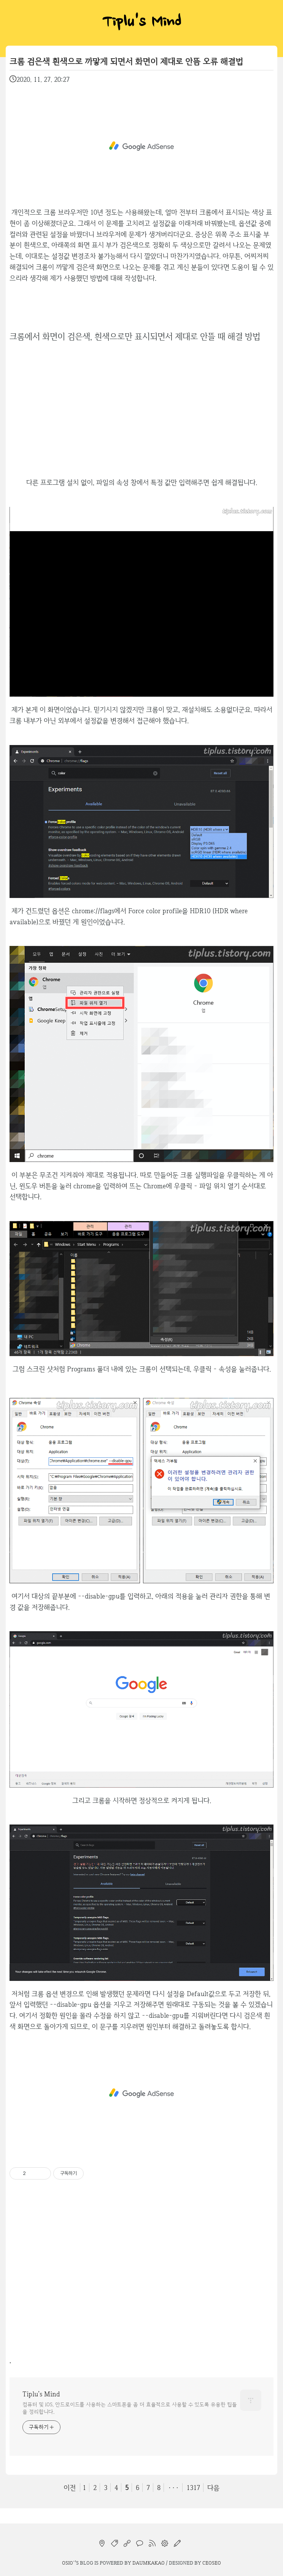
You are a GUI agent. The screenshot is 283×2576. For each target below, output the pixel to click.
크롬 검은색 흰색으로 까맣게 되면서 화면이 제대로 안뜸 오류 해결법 (126, 61)
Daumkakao (148, 2562)
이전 (70, 2487)
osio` (68, 2562)
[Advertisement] (141, 146)
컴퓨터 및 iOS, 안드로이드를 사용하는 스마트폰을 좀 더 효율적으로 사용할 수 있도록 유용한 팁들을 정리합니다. (129, 2408)
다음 (213, 2487)
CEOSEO (211, 2562)
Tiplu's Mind (141, 23)
